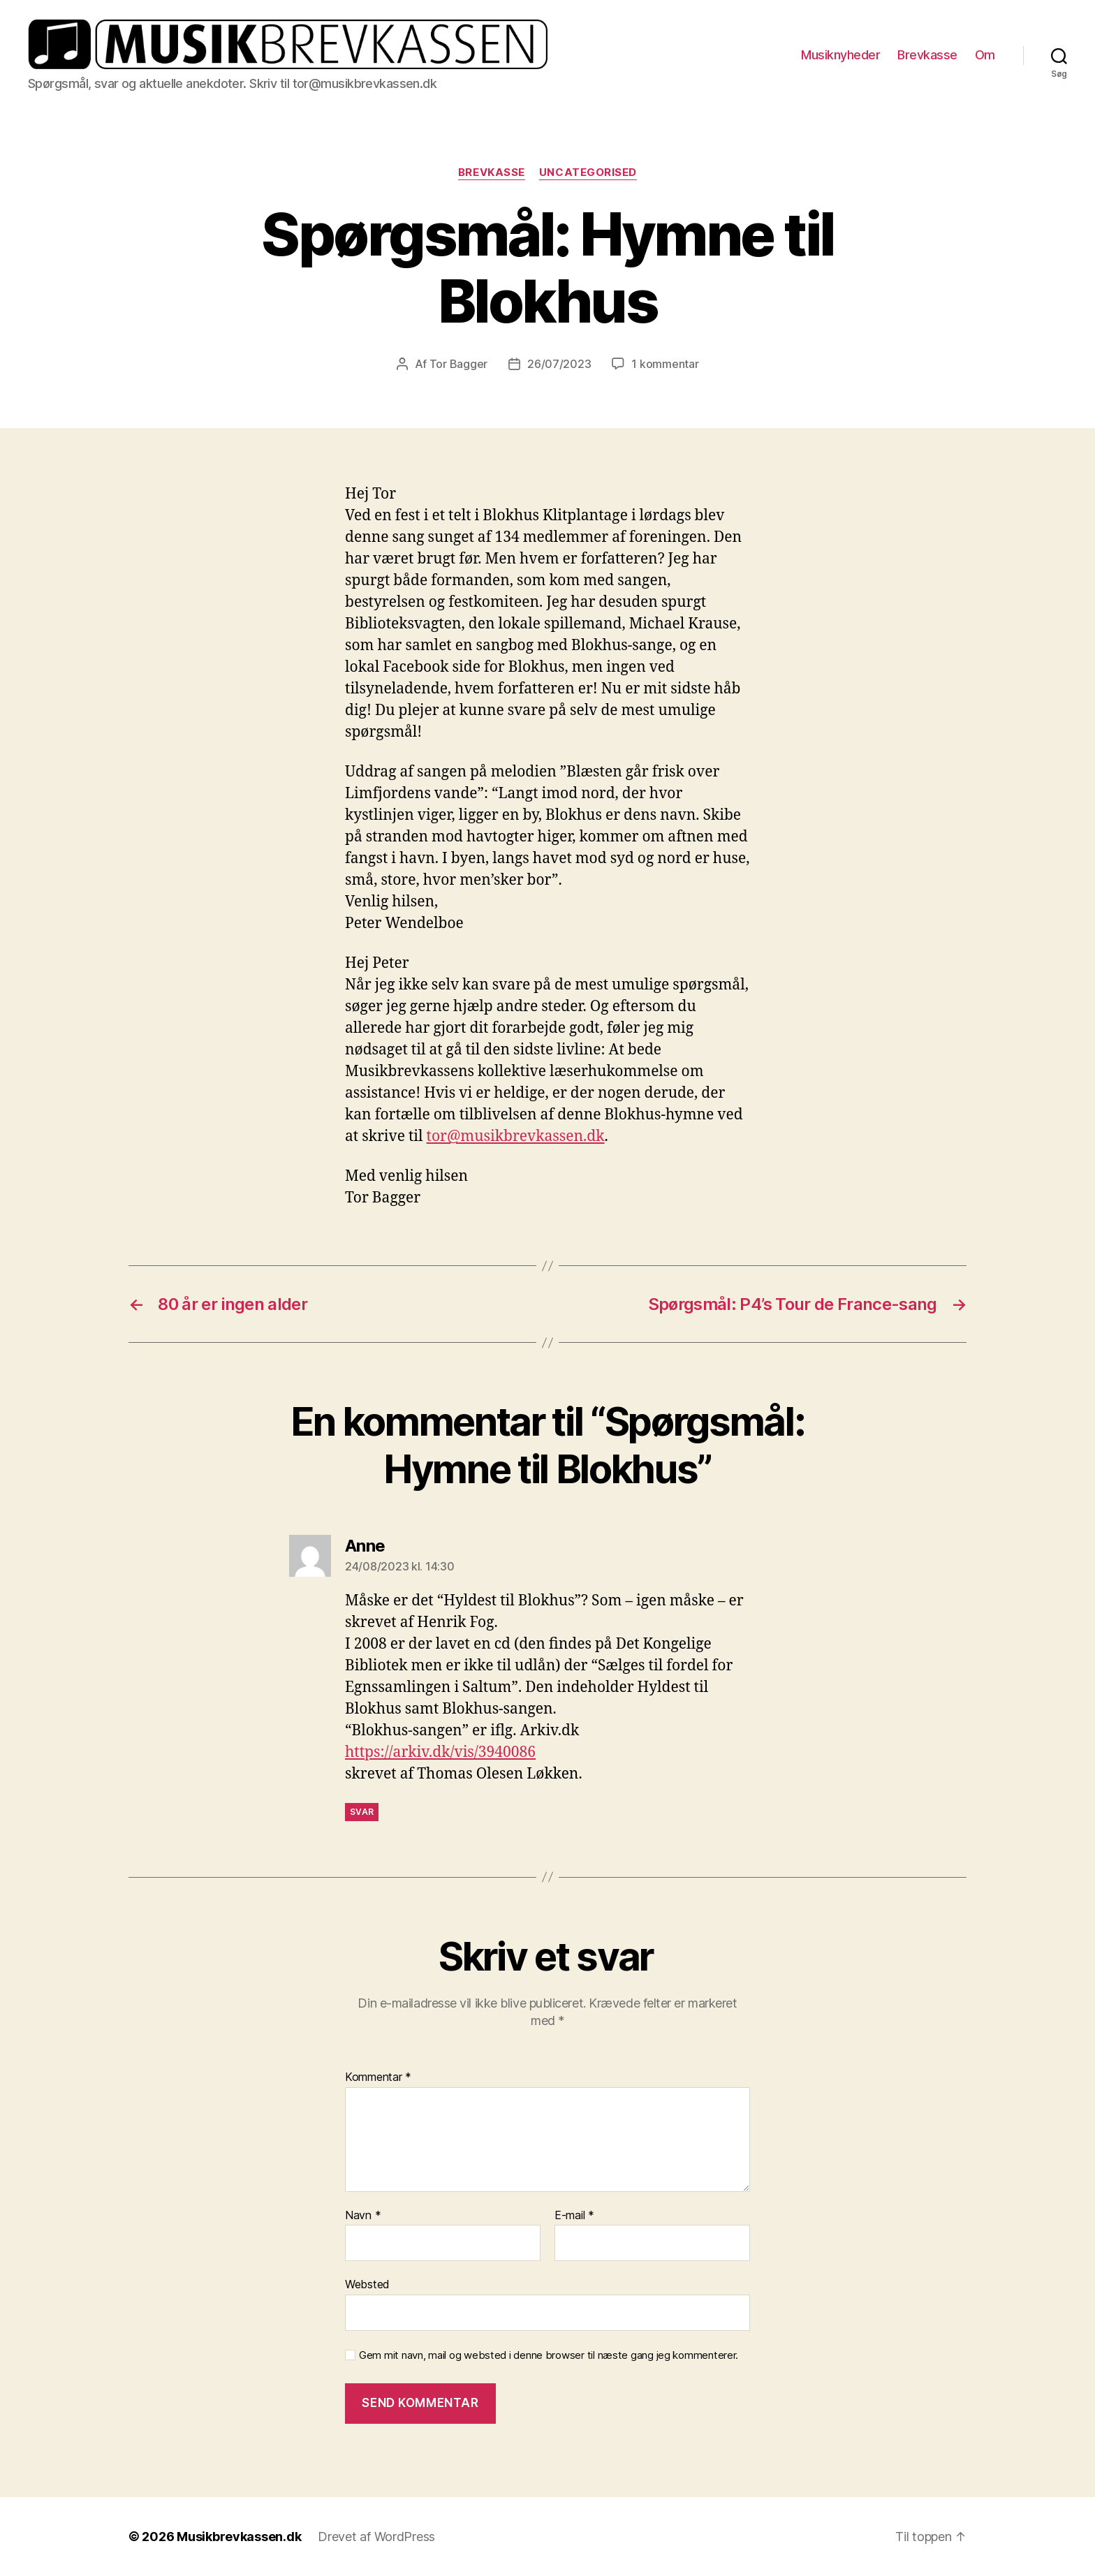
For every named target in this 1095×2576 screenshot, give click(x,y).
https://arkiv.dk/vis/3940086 (440, 1752)
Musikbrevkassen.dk (239, 2536)
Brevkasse (927, 54)
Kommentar (378, 2077)
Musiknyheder (840, 54)
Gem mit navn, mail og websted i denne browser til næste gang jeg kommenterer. (548, 2355)
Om (985, 54)
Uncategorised (588, 172)
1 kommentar (664, 364)
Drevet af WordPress (376, 2536)
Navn (363, 2215)
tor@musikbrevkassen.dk (516, 1136)
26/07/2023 (559, 364)
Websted (367, 2284)
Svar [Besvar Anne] (362, 1811)
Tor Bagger (458, 364)
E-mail (574, 2215)
